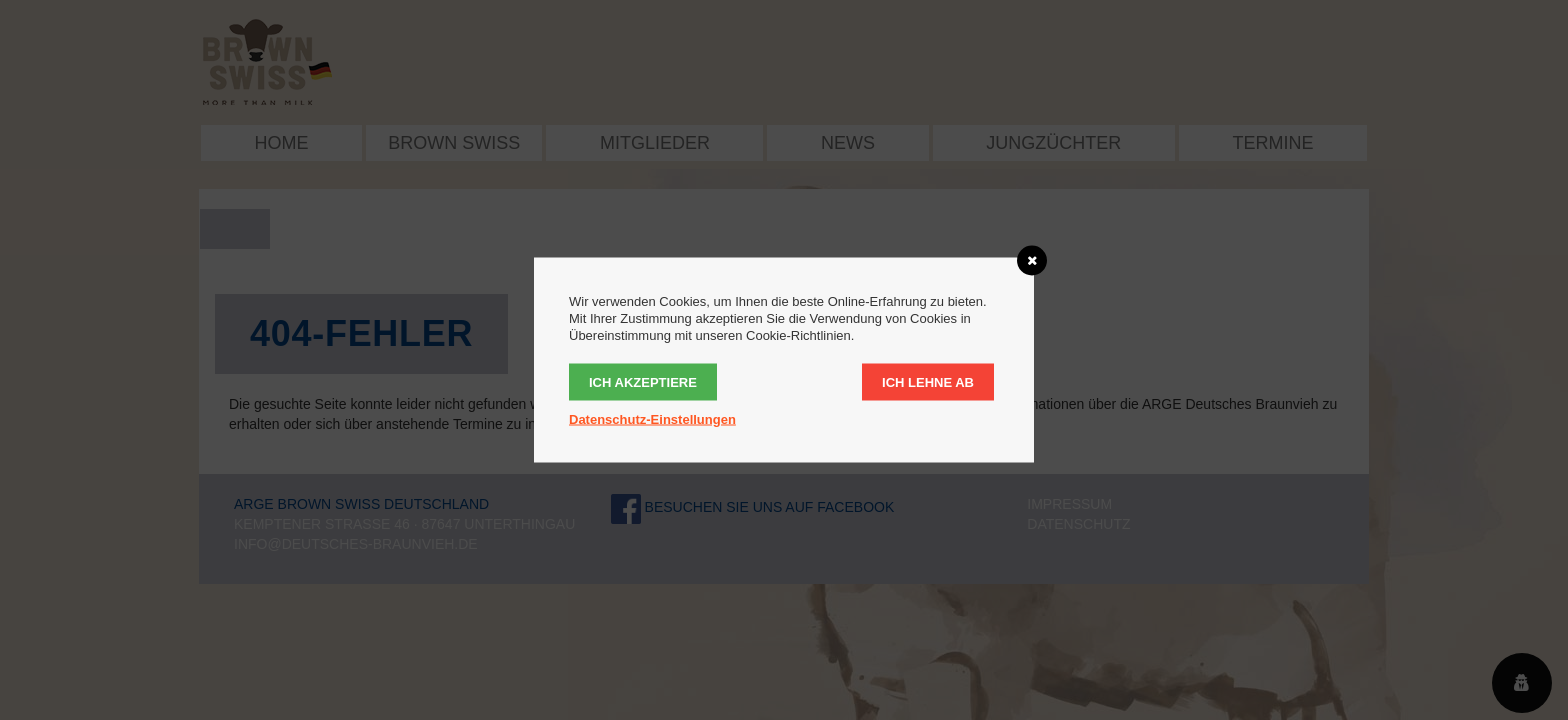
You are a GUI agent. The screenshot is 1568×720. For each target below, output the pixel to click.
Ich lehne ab (928, 382)
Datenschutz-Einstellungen (652, 419)
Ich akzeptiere (643, 382)
